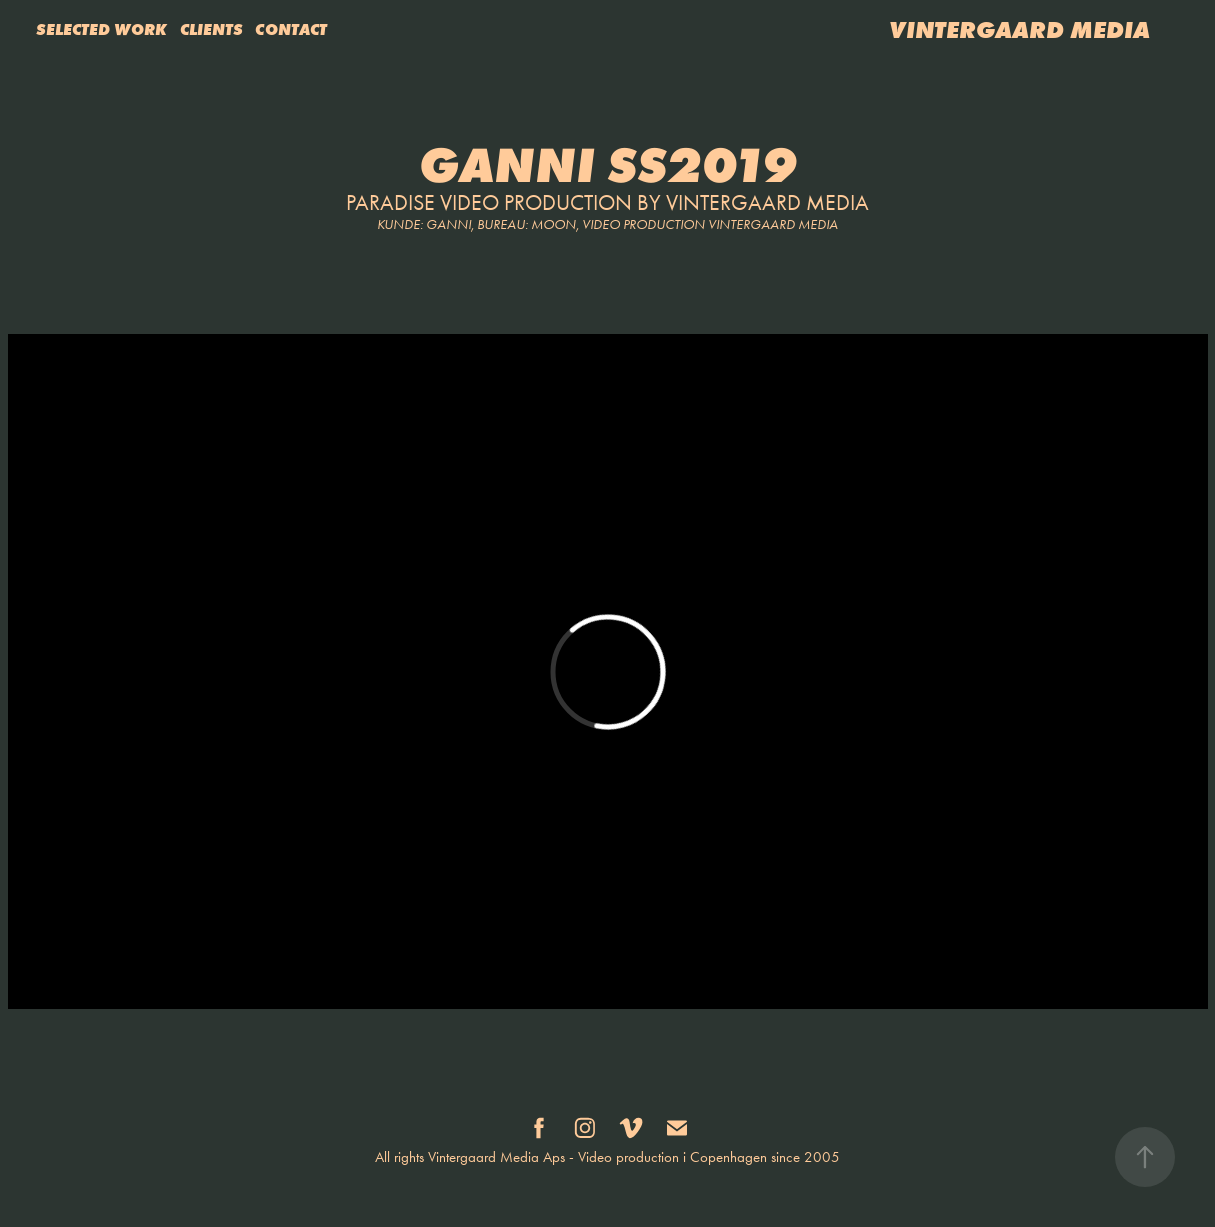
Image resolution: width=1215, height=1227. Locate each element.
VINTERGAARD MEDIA (1019, 29)
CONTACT (291, 29)
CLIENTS (211, 29)
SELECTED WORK (101, 29)
